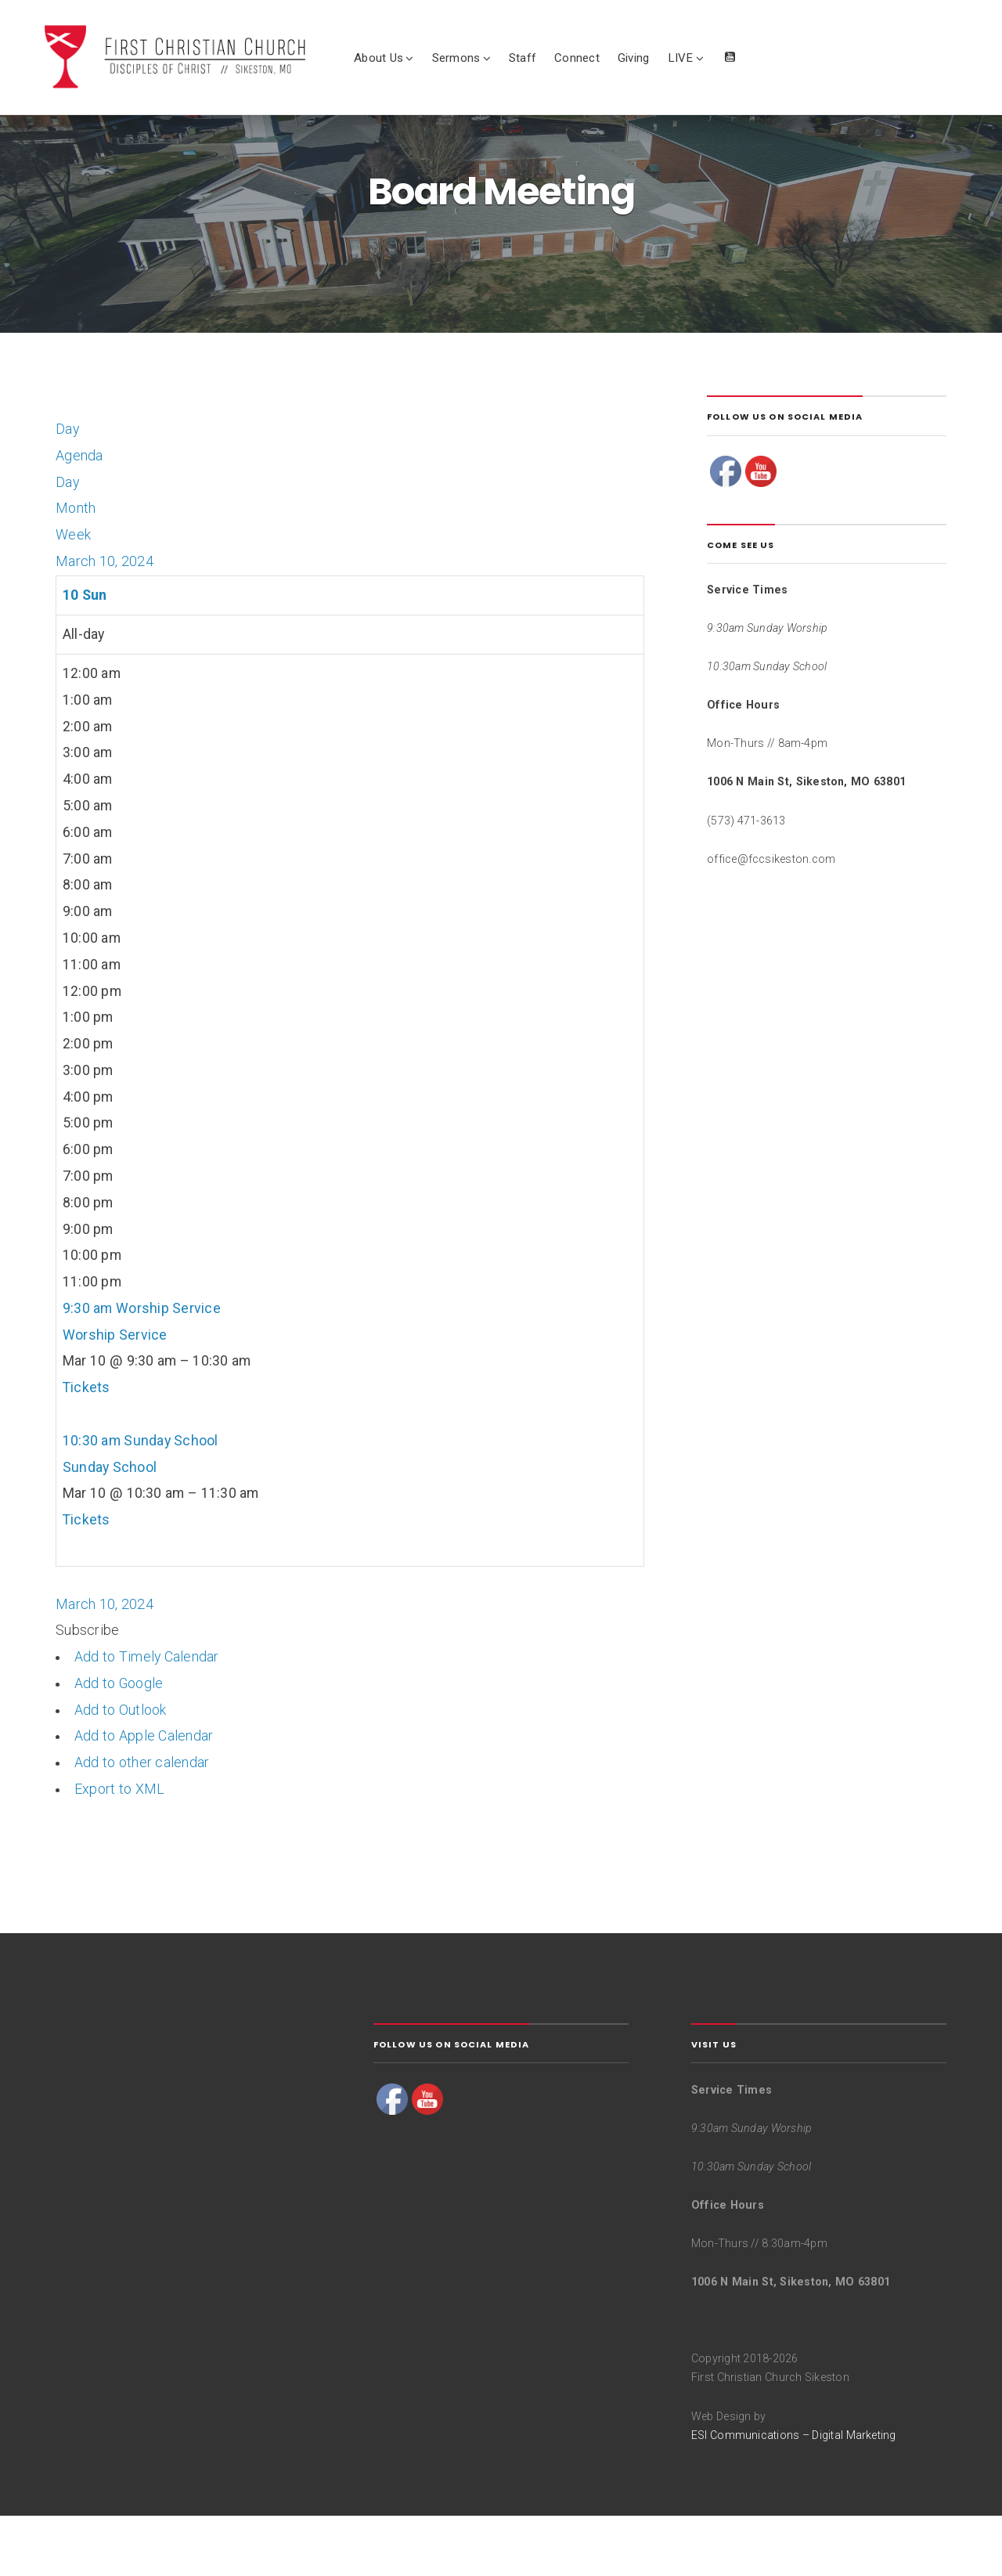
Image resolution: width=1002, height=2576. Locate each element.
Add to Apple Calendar (144, 1796)
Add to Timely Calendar (146, 1717)
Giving (665, 62)
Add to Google (118, 1744)
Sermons (488, 62)
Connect (609, 62)
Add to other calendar (142, 1823)
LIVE (713, 62)
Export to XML (119, 1849)
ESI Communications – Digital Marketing (793, 2494)
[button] (87, 1690)
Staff (554, 62)
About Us (410, 62)
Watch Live (762, 66)
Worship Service (115, 1394)
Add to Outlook (120, 1769)
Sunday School (110, 1527)
